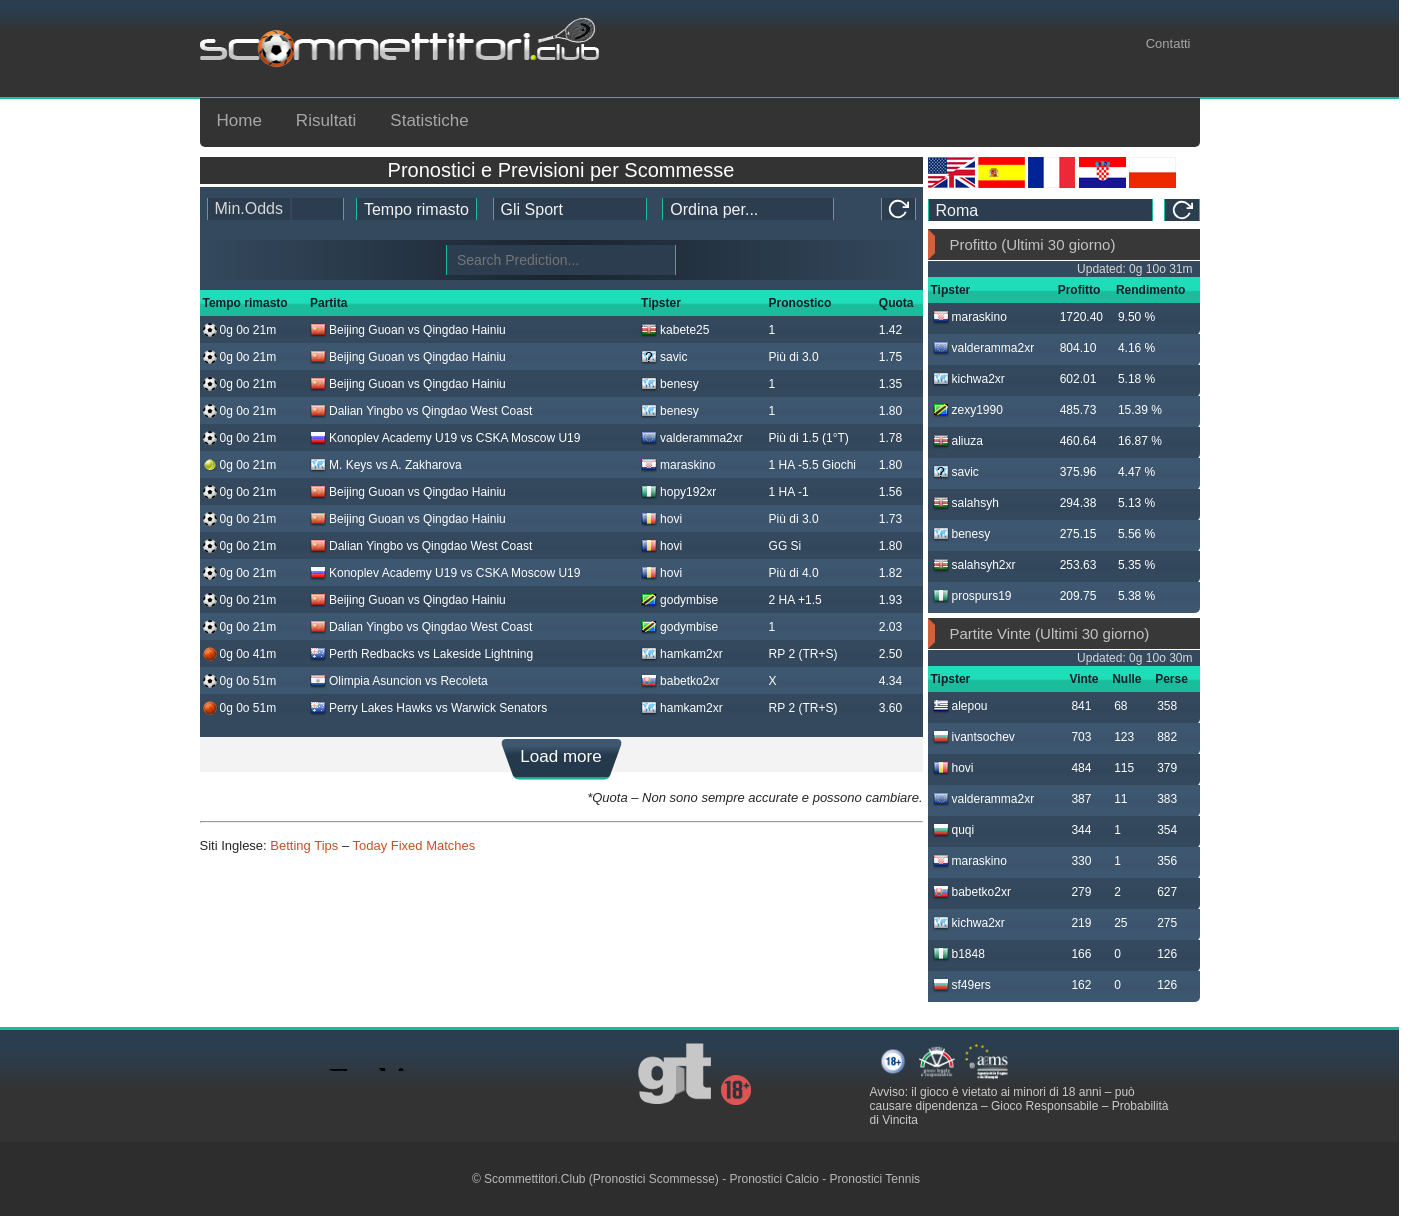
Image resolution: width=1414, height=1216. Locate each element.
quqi (954, 830)
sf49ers (962, 985)
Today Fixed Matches (413, 845)
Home (239, 120)
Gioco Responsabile (1044, 1106)
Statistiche (429, 120)
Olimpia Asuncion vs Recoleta (399, 681)
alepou (960, 706)
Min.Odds (249, 208)
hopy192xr (678, 492)
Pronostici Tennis (875, 1179)
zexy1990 (968, 410)
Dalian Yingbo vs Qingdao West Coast (421, 411)
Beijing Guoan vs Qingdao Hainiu (408, 330)
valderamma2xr (692, 438)
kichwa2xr (969, 379)
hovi (661, 519)
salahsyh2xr (974, 565)
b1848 (959, 954)
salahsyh (966, 503)
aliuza (958, 441)
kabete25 (675, 330)
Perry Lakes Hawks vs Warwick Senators (428, 708)
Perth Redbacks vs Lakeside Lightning (421, 654)
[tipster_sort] (748, 209)
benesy (670, 384)
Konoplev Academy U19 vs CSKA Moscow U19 (445, 438)
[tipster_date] (416, 209)
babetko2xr (680, 681)
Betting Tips (304, 845)
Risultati (326, 120)
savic (664, 357)
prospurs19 (972, 596)
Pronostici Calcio (774, 1179)
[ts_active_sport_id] (570, 209)
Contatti (1168, 43)
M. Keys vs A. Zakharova (386, 465)
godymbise (679, 600)
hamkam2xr (682, 654)
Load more (560, 756)
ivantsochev (974, 737)
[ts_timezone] (1041, 210)
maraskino (678, 465)
